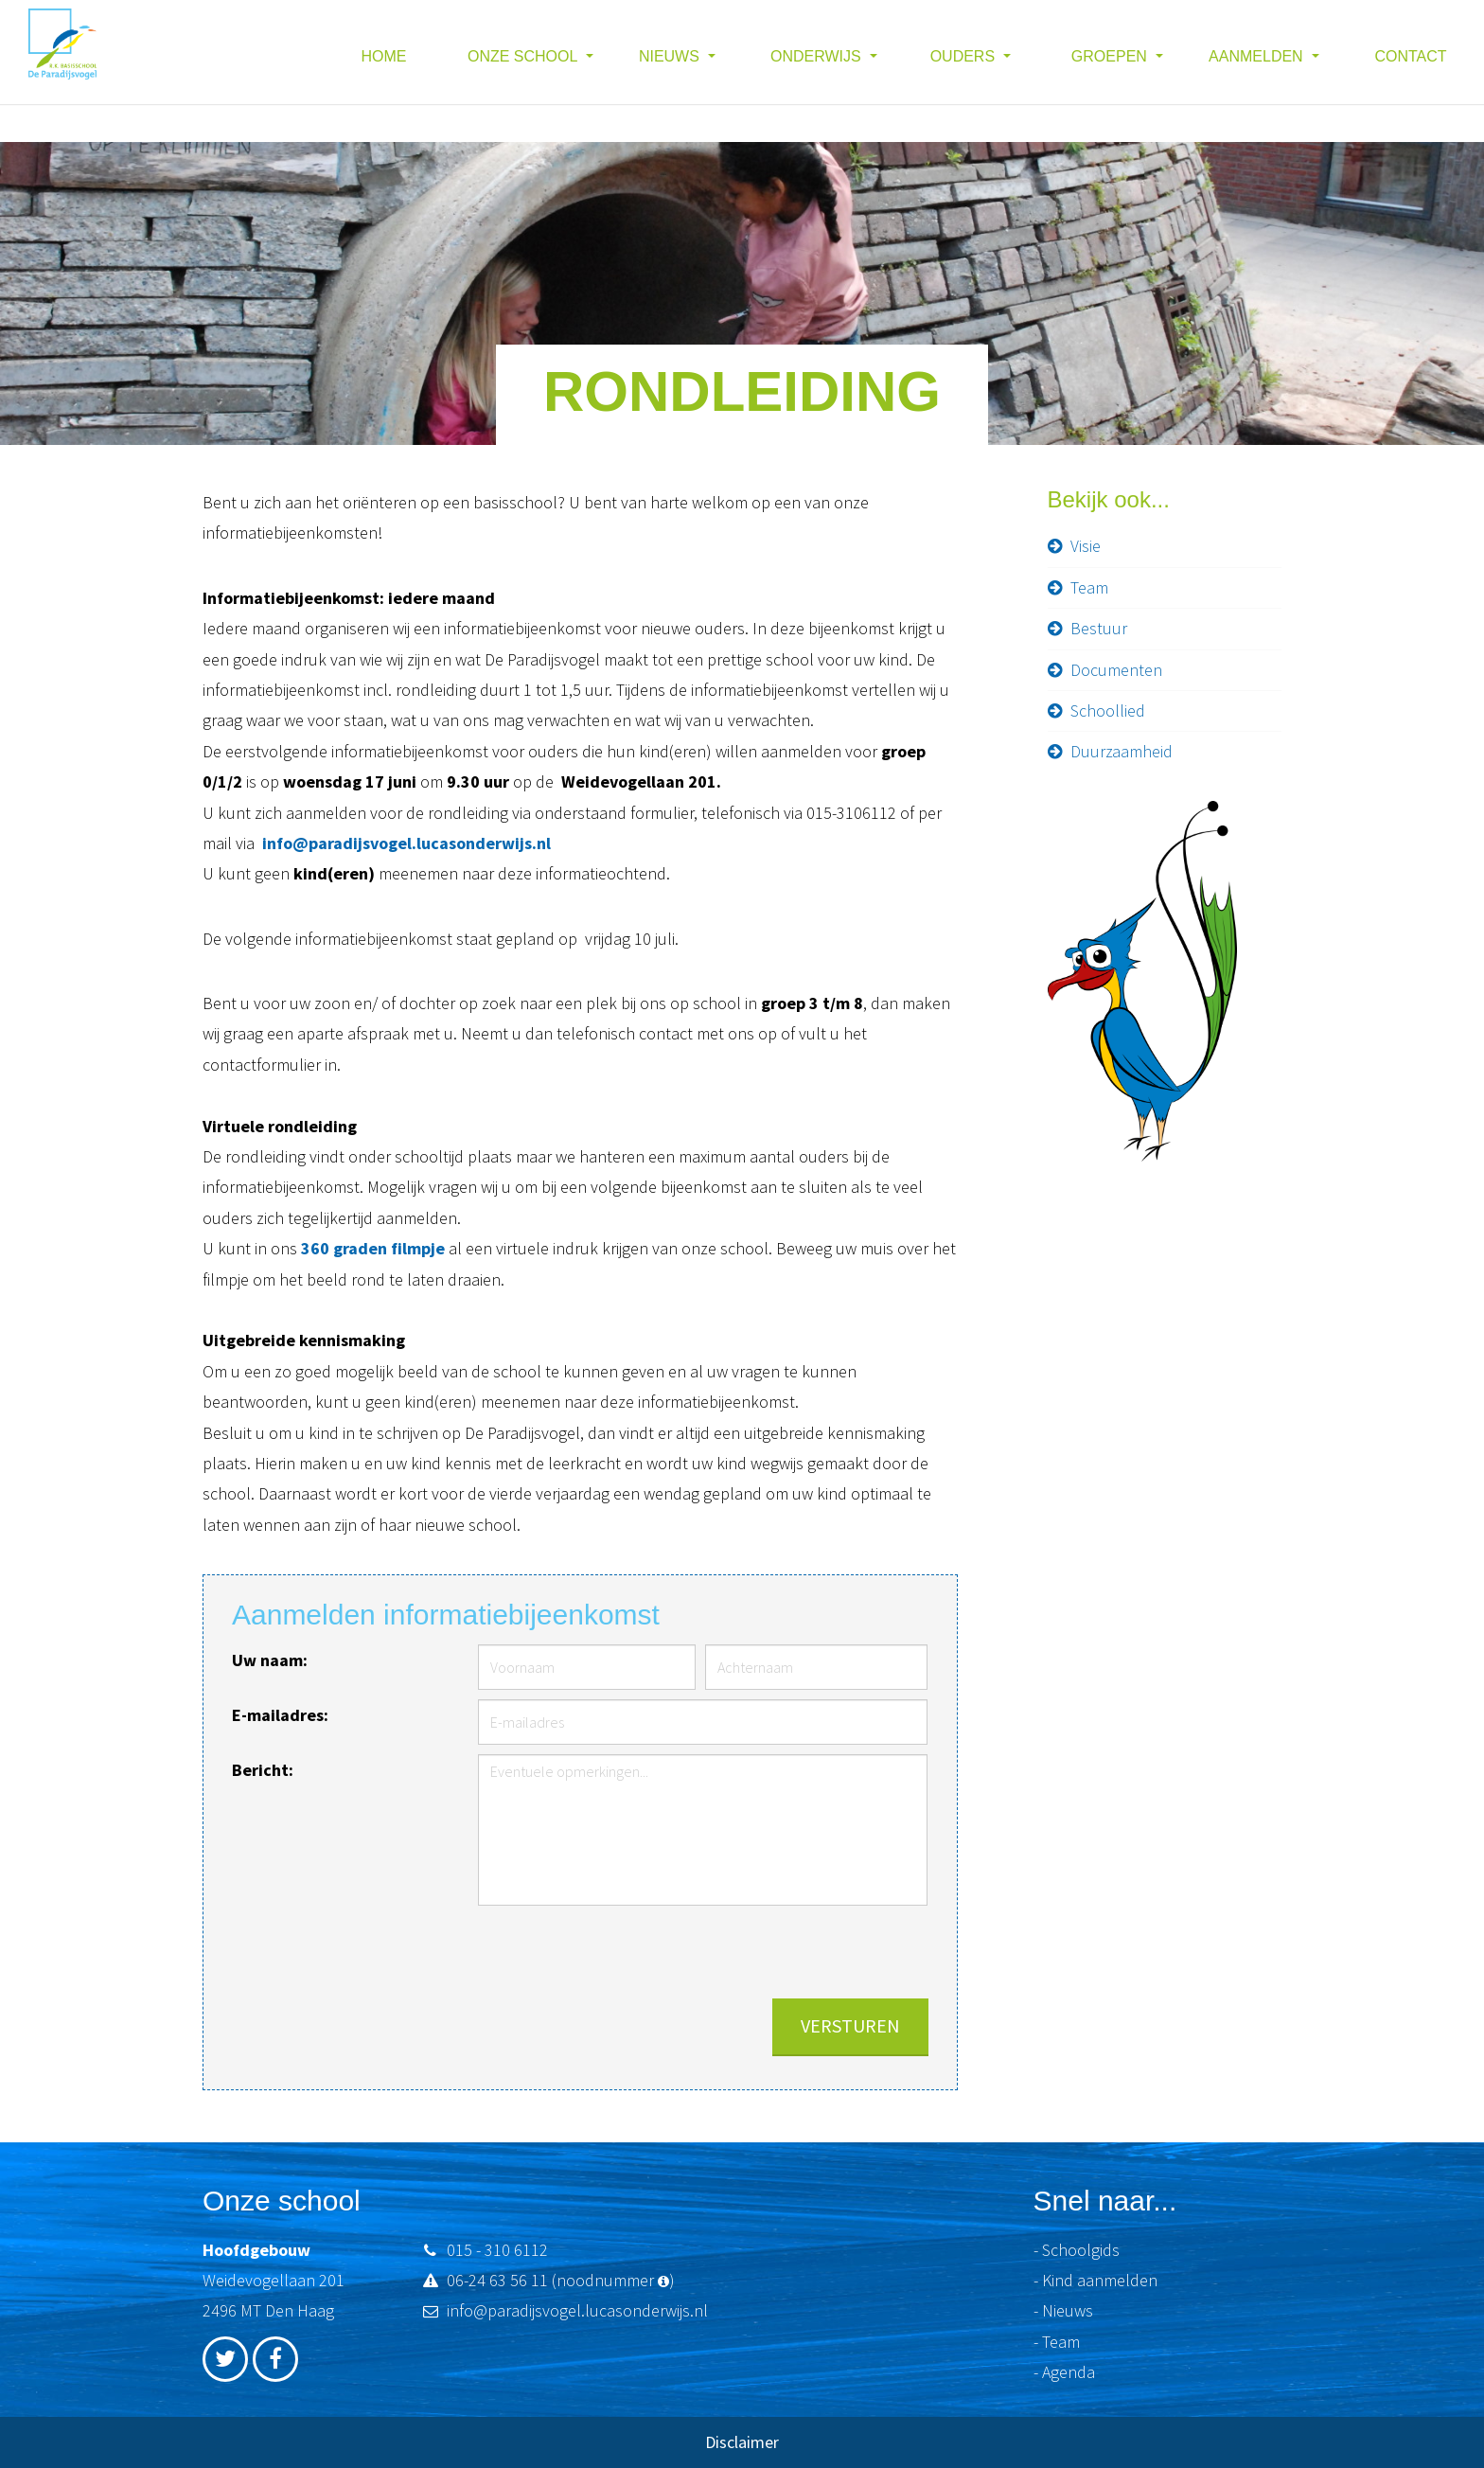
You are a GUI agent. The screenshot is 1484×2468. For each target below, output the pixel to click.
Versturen (850, 2025)
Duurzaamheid (1121, 751)
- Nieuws (1063, 2310)
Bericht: (262, 1770)
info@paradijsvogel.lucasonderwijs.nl (406, 843)
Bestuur (1098, 628)
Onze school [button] (524, 56)
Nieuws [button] (671, 56)
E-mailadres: (280, 1715)
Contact (1410, 56)
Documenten (1116, 670)
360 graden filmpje (373, 1248)
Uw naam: (270, 1660)
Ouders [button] (964, 56)
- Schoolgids (1077, 2250)
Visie (1085, 546)
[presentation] (784, 1952)
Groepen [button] (1111, 56)
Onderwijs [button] (817, 56)
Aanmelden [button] (1258, 56)
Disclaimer (742, 2442)
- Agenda (1064, 2372)
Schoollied (1107, 710)
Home (384, 56)
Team (1089, 587)
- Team (1057, 2342)
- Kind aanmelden (1095, 2280)
